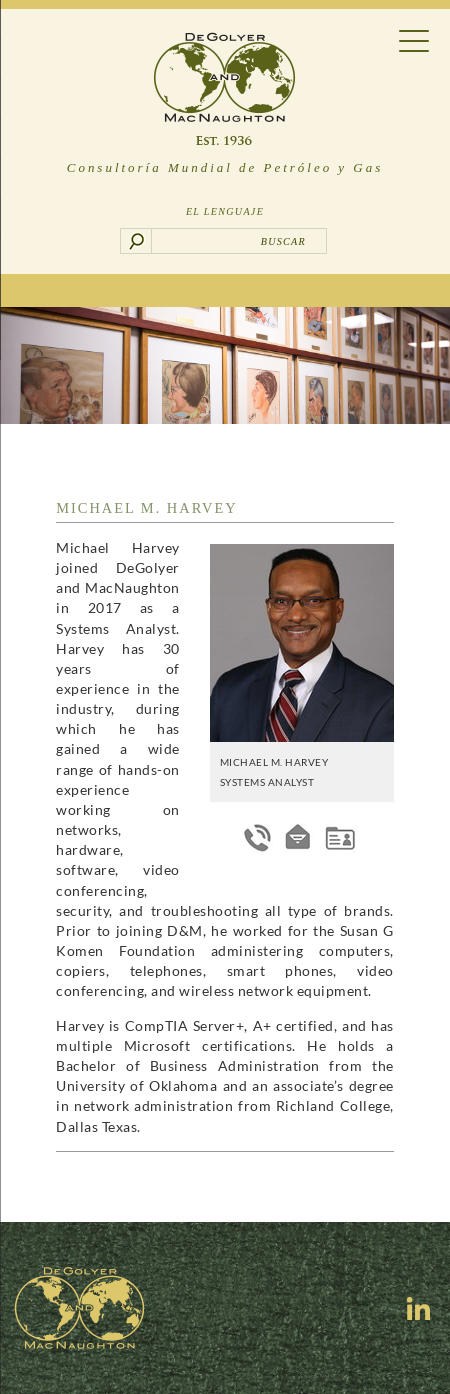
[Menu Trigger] (413, 39)
